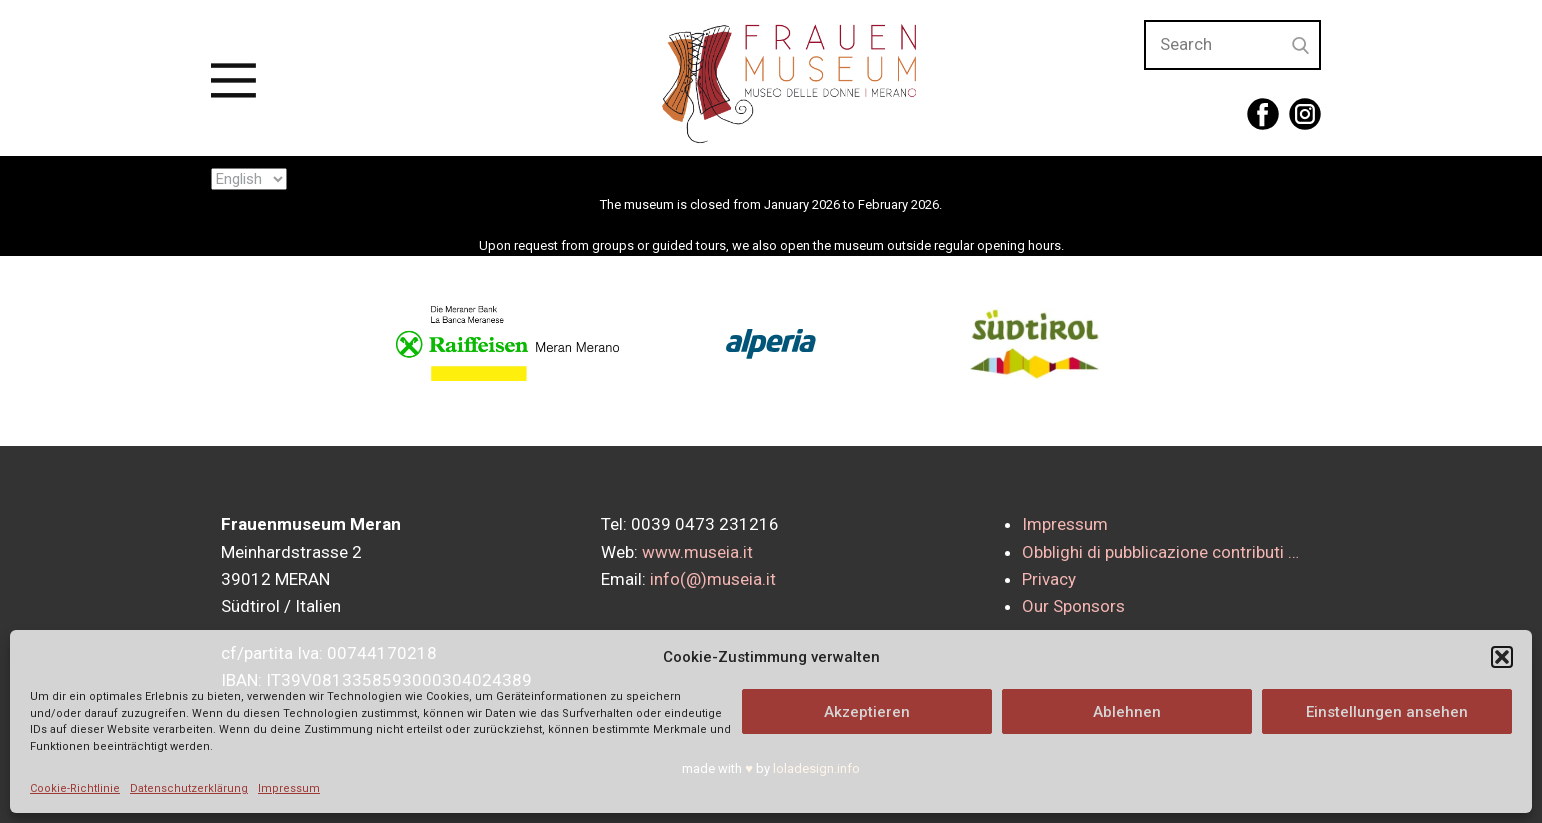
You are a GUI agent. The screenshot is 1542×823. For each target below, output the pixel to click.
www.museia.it (697, 552)
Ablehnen (1127, 712)
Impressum (289, 788)
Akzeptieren (867, 712)
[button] (1502, 657)
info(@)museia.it (713, 579)
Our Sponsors (1073, 606)
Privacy (1049, 579)
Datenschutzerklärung (189, 788)
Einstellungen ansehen (1387, 712)
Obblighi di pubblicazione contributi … (1160, 552)
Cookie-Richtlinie (75, 788)
